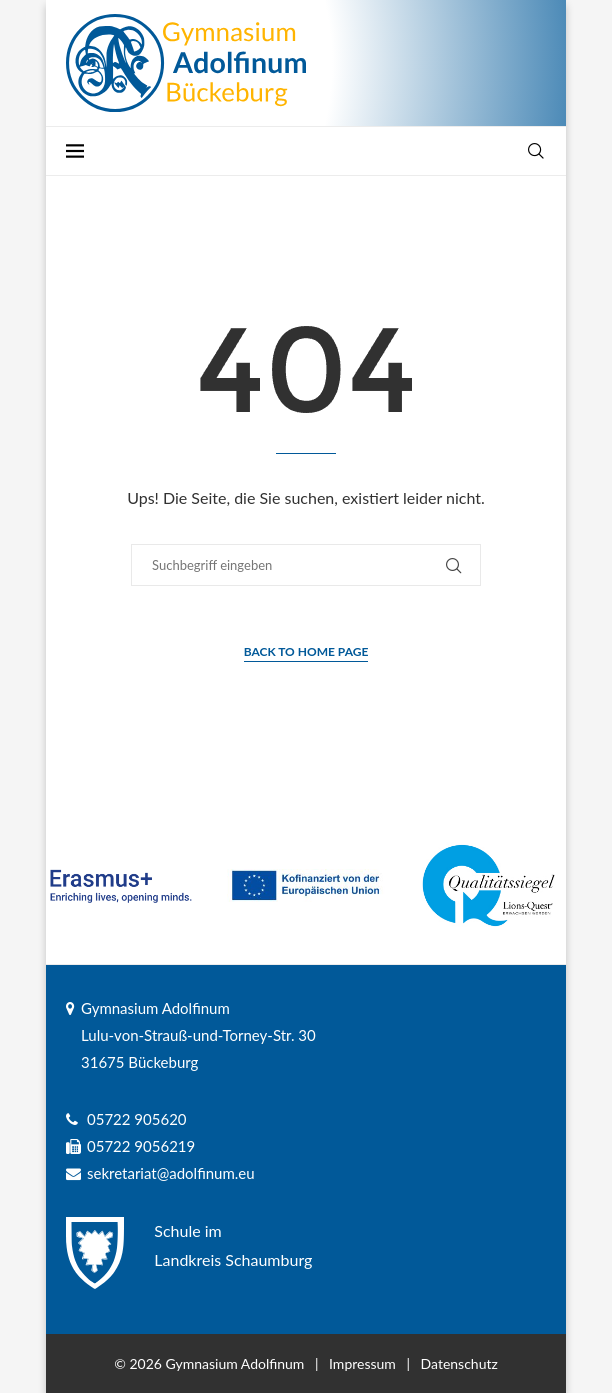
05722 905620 (137, 1119)
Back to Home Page (306, 651)
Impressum (362, 1363)
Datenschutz (459, 1363)
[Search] (536, 151)
